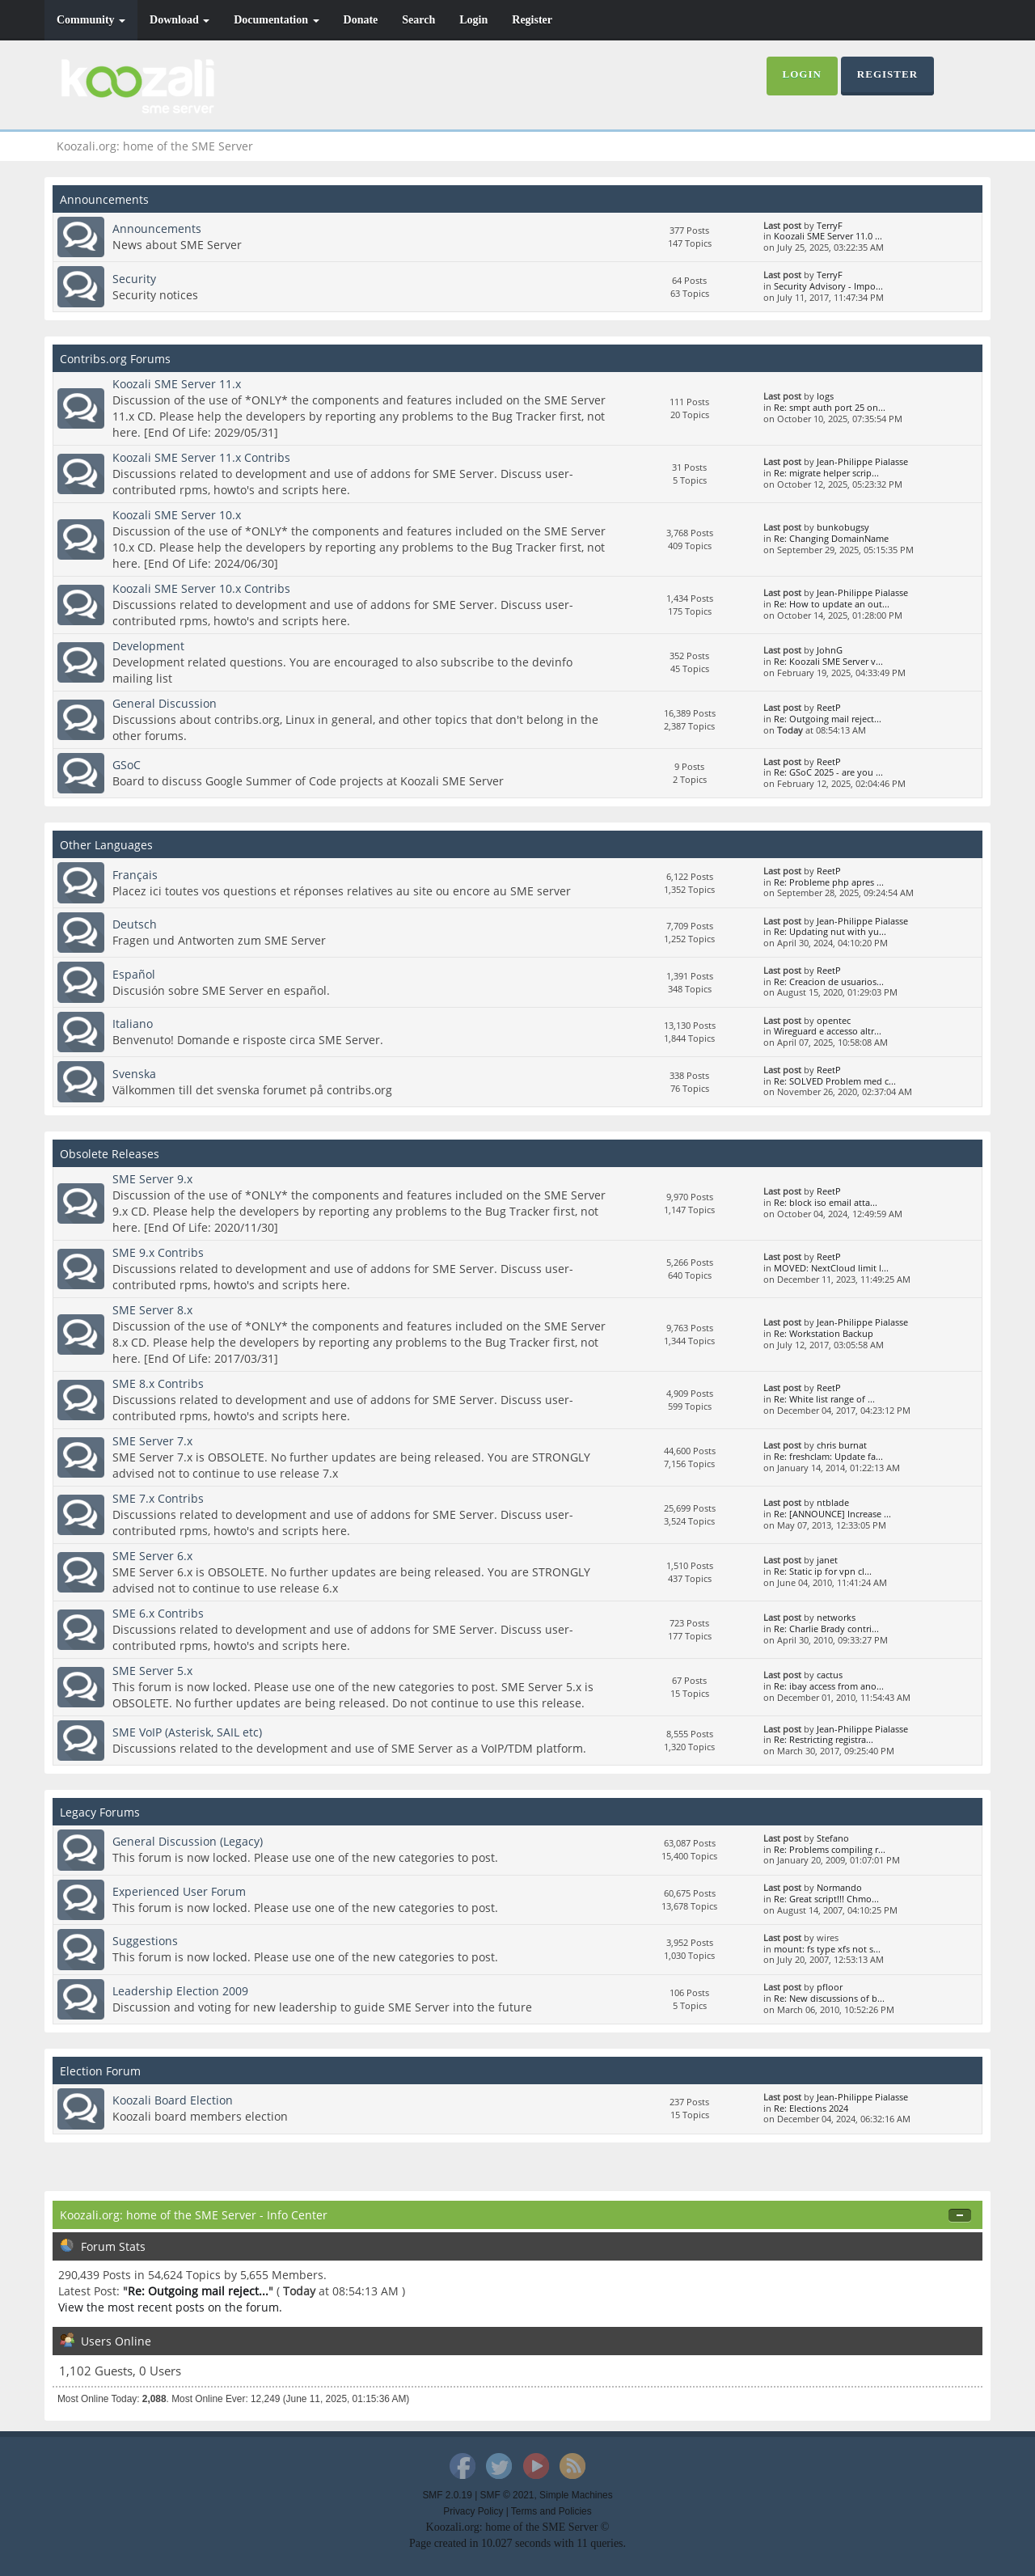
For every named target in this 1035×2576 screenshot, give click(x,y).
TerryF (830, 225)
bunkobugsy (843, 527)
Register (532, 20)
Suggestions (145, 1940)
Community (91, 20)
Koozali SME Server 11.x (176, 383)
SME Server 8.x (152, 1310)
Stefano (833, 1838)
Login (473, 20)
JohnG (830, 650)
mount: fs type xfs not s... (827, 1949)
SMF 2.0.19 (446, 2495)
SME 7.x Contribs (158, 1498)
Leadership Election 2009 (180, 1991)
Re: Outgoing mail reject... (827, 719)
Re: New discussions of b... (829, 1998)
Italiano (132, 1023)
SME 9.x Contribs (158, 1252)
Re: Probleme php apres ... (829, 882)
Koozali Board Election (172, 2100)
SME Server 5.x (152, 1670)
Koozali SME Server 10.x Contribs (201, 588)
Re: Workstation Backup (823, 1333)
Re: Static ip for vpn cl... (823, 1571)
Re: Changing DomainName (831, 538)
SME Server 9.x (152, 1178)
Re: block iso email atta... (825, 1202)
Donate (361, 20)
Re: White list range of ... (824, 1399)
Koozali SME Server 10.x (176, 514)
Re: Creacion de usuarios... (829, 982)
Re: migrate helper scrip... (826, 473)
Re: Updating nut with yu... (830, 931)
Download (179, 20)
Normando (839, 1887)
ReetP (829, 707)
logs (825, 396)
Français (135, 874)
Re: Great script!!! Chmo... (826, 1899)
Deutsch (134, 924)
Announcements (156, 228)
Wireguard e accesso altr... (827, 1031)
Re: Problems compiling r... (829, 1849)
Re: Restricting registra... (823, 1739)
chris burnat (842, 1445)
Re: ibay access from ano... (829, 1686)
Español (133, 974)
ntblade (833, 1502)
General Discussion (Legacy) (187, 1841)
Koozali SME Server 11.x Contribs (201, 457)
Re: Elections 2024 (811, 2108)
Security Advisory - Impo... (828, 286)
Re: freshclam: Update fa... (828, 1456)
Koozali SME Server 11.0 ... (828, 236)
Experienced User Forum (179, 1891)
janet (827, 1560)
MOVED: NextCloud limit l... (831, 1268)
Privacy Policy (473, 2511)
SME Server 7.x (152, 1441)
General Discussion (164, 703)
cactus (830, 1675)
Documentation (276, 20)
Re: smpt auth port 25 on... (829, 407)
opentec (834, 1020)
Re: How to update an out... (831, 604)
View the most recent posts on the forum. (170, 2307)
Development (148, 646)
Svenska (134, 1073)
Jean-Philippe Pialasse (862, 461)
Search (418, 20)
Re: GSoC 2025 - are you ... (828, 772)
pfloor (830, 1987)
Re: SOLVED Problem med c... (835, 1081)
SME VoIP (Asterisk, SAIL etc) (187, 1732)
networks (836, 1617)
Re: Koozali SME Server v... (828, 661)
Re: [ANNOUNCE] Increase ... (832, 1514)
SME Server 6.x (152, 1555)
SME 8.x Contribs (158, 1383)
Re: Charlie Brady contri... (826, 1629)
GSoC (126, 764)
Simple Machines (576, 2495)
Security (134, 278)
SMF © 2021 (507, 2495)
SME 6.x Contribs (158, 1613)
